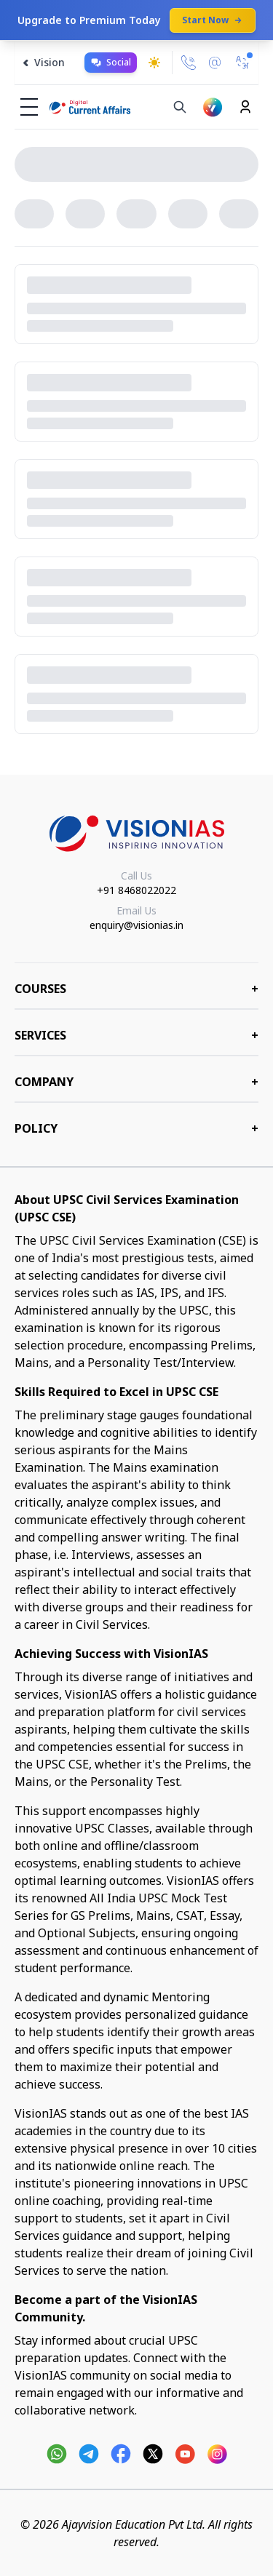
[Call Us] (188, 62)
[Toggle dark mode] (154, 62)
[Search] (180, 107)
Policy (136, 1128)
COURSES (136, 988)
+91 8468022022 (136, 890)
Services (136, 1035)
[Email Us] (215, 62)
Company (136, 1081)
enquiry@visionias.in (136, 925)
